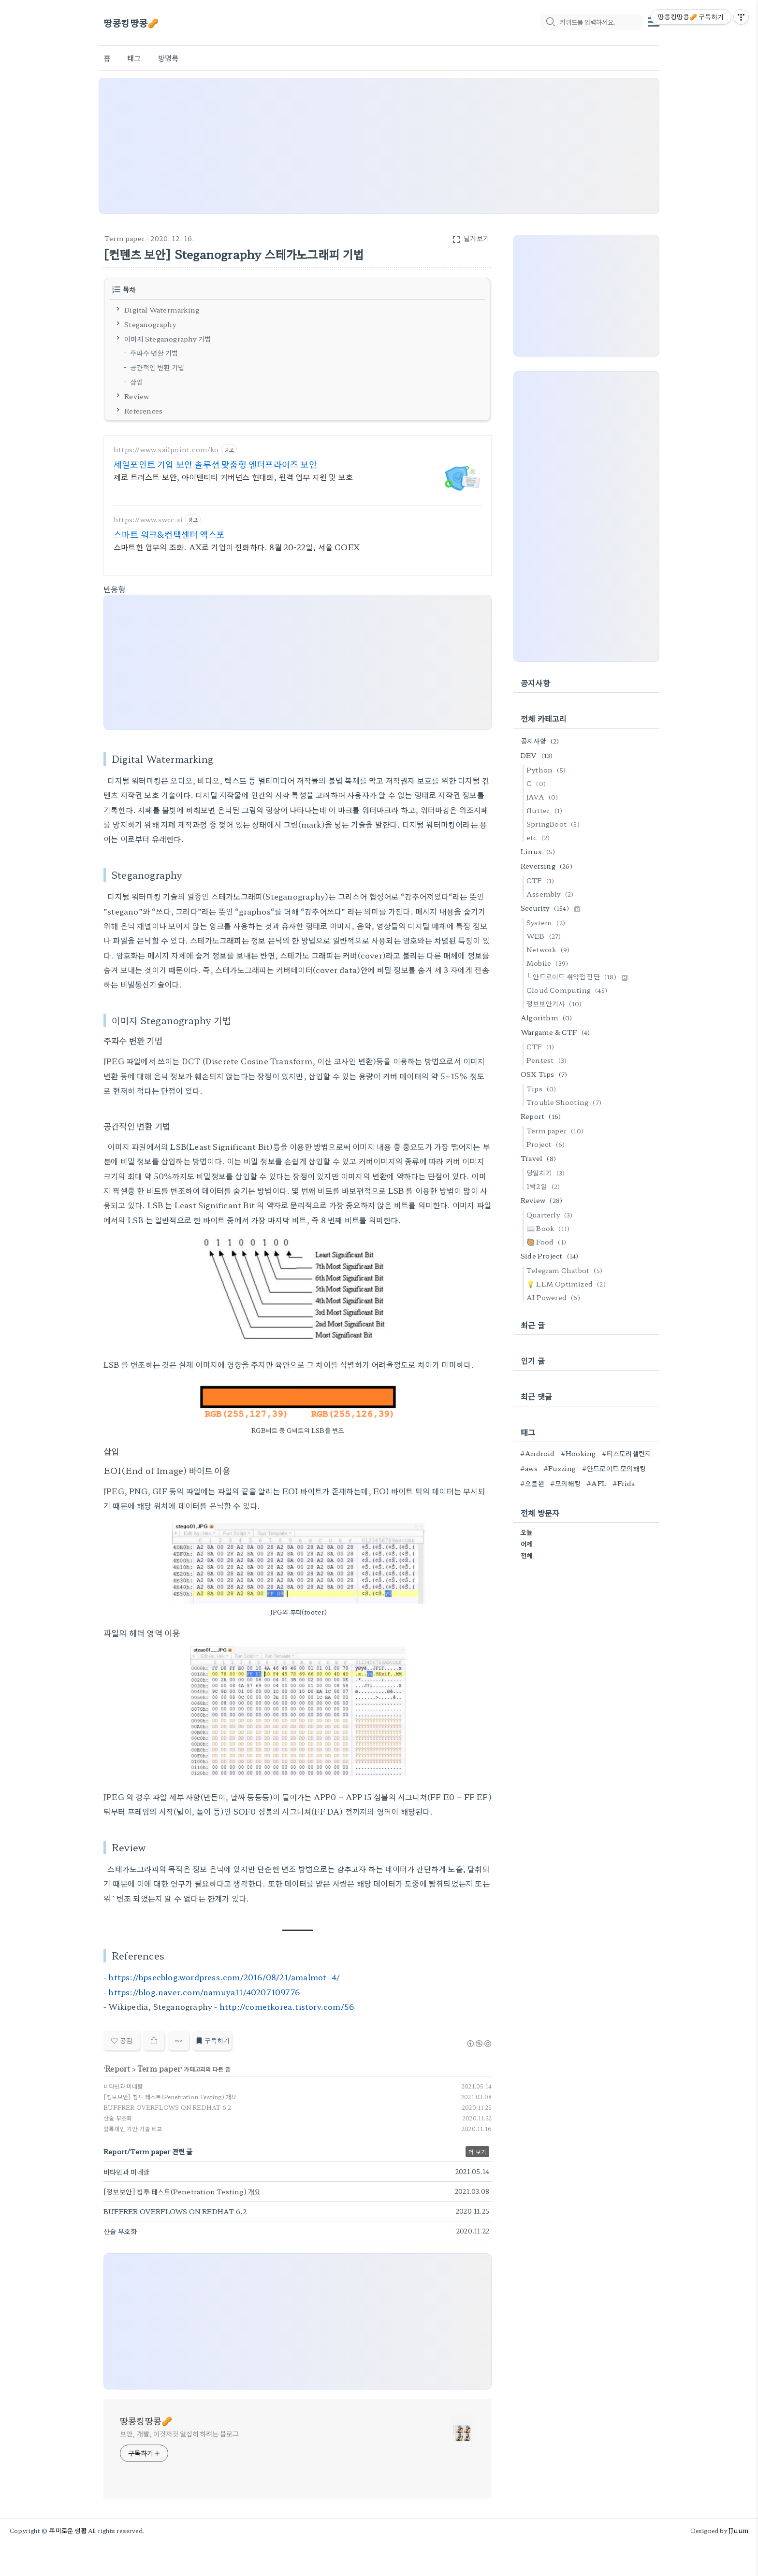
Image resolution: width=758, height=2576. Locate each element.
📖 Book (549, 1228)
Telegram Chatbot (565, 1270)
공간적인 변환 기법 (157, 367)
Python (547, 769)
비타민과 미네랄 (123, 2086)
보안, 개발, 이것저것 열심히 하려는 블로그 (179, 2433)
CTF (541, 880)
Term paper (124, 238)
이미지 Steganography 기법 (167, 338)
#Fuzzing (559, 1468)
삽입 (136, 381)
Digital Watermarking (161, 310)
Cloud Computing (568, 990)
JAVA (543, 796)
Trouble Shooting (565, 1102)
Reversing (548, 866)
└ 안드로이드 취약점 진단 (576, 976)
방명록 (168, 58)
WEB (545, 936)
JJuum (738, 2530)
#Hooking (578, 1453)
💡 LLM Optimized (567, 1283)
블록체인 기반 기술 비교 (132, 2128)
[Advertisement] (379, 146)
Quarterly (551, 1214)
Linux (539, 851)
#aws (529, 1468)
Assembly (551, 894)
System (547, 922)
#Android (537, 1453)
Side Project (551, 1255)
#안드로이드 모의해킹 (614, 1468)
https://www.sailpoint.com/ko (166, 449)
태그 (134, 58)
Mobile (548, 963)
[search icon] (550, 23)
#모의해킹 (565, 1483)
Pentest (547, 1060)
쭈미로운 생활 (67, 2530)
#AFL (596, 1483)
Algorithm (548, 1017)
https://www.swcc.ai (148, 519)
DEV (538, 755)
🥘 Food (547, 1241)
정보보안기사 (555, 1003)
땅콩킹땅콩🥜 (131, 22)
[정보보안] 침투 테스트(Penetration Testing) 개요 (169, 2096)
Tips (542, 1088)
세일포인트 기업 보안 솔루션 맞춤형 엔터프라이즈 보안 (215, 464)
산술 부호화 (117, 2118)
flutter (545, 810)
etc (539, 837)
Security (550, 908)
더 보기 (477, 2151)
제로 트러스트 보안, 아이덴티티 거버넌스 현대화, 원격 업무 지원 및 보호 (233, 476)
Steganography (150, 324)
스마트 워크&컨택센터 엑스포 (169, 534)
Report (117, 2068)
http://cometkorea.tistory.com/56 (286, 2006)
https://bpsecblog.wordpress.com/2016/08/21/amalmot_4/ (224, 1977)
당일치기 (547, 1172)
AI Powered (554, 1297)
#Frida (623, 1483)
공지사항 (541, 740)
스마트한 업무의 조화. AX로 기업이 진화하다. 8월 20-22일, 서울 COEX (237, 546)
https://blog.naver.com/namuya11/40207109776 (204, 1992)
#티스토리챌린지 (627, 1453)
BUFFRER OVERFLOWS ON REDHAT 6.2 (167, 2107)
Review (136, 396)
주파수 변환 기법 (154, 353)
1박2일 (544, 1186)
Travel (540, 1158)
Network (549, 949)
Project (547, 1144)
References (143, 410)
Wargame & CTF (557, 1032)
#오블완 (532, 1483)
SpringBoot (554, 824)
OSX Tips (545, 1074)
